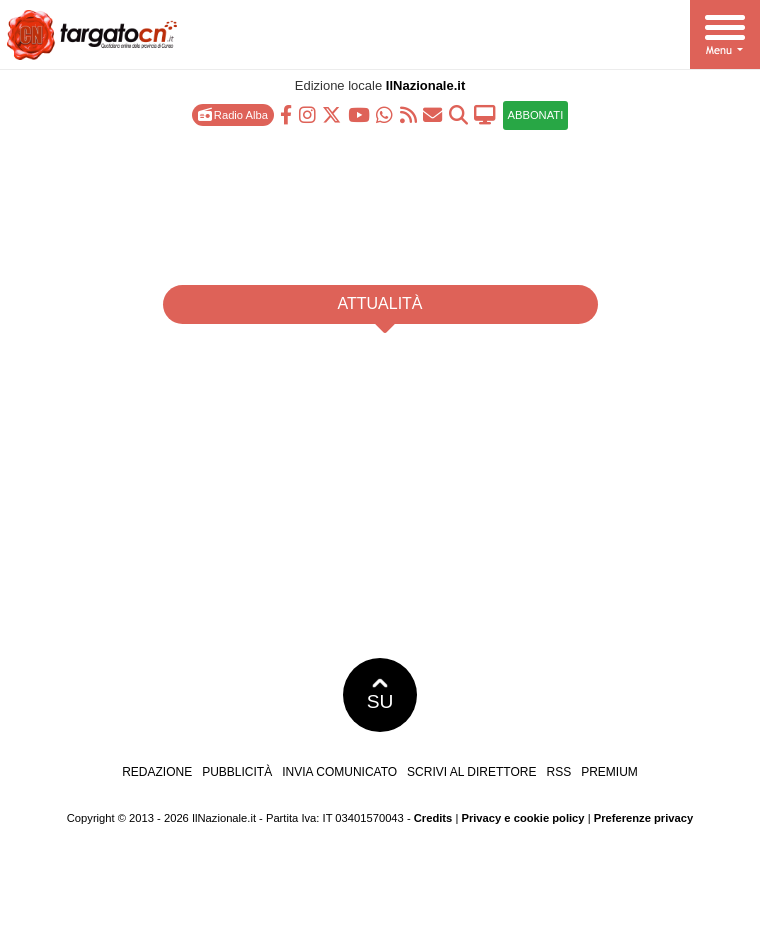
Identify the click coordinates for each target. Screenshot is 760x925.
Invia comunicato (339, 772)
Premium (609, 772)
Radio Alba (233, 114)
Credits (433, 818)
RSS (558, 772)
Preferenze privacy (644, 818)
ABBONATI (536, 115)
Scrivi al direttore (471, 772)
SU (380, 695)
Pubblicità (237, 772)
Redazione (157, 772)
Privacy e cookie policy (522, 818)
